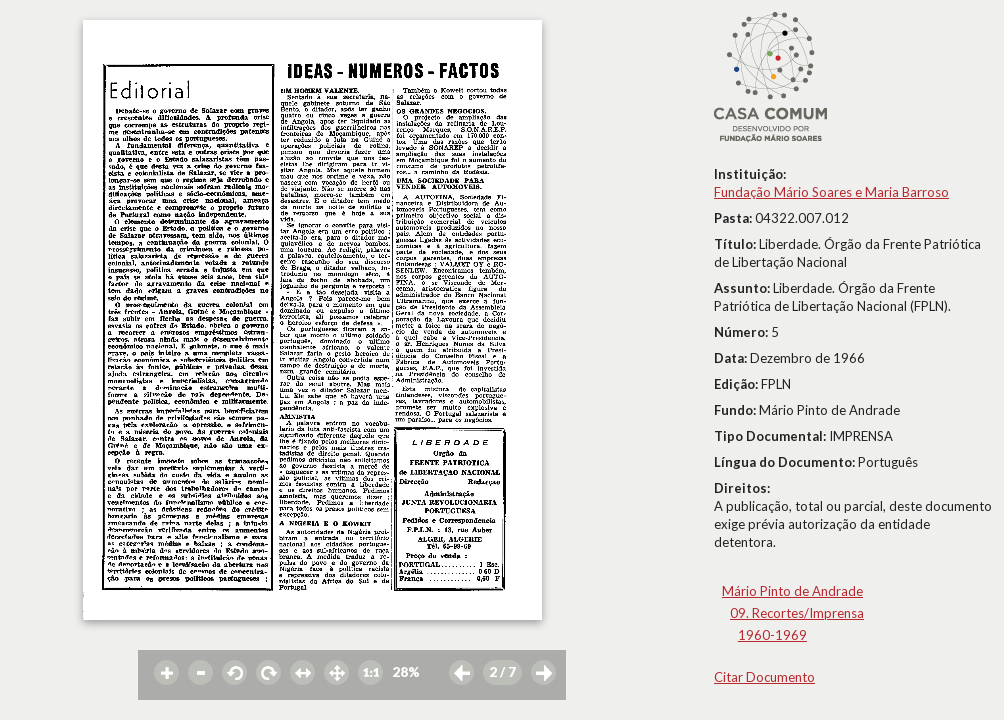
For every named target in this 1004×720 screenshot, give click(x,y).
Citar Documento (764, 677)
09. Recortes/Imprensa (797, 613)
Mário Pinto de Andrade (792, 591)
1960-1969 (772, 635)
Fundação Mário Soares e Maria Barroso (831, 192)
